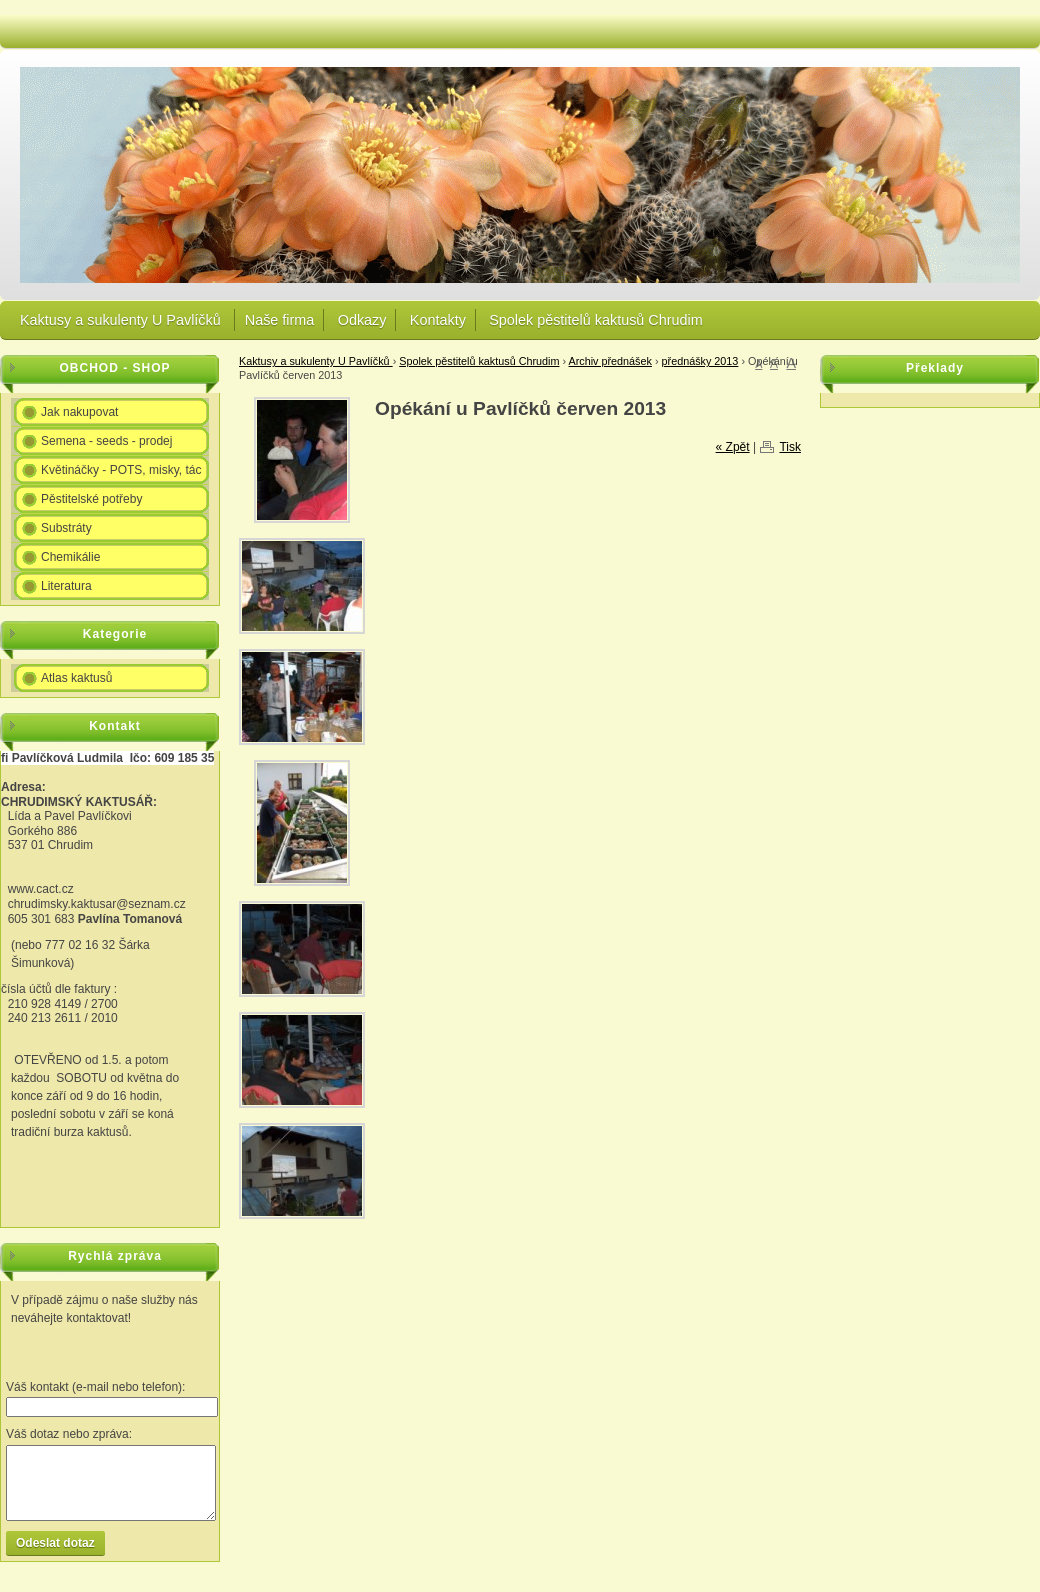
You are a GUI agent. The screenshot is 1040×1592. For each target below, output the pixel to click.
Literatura (66, 586)
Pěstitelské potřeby (91, 499)
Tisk (790, 447)
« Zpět (733, 447)
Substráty (66, 528)
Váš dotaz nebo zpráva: (69, 1434)
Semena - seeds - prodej (106, 441)
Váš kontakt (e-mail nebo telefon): (95, 1387)
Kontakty (438, 320)
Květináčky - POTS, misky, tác (121, 470)
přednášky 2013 (700, 361)
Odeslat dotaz (55, 1543)
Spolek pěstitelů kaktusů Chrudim (596, 320)
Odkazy (362, 320)
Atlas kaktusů (76, 678)
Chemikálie (70, 557)
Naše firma (280, 320)
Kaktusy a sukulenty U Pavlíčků (122, 320)
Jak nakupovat (79, 412)
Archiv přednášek (610, 361)
